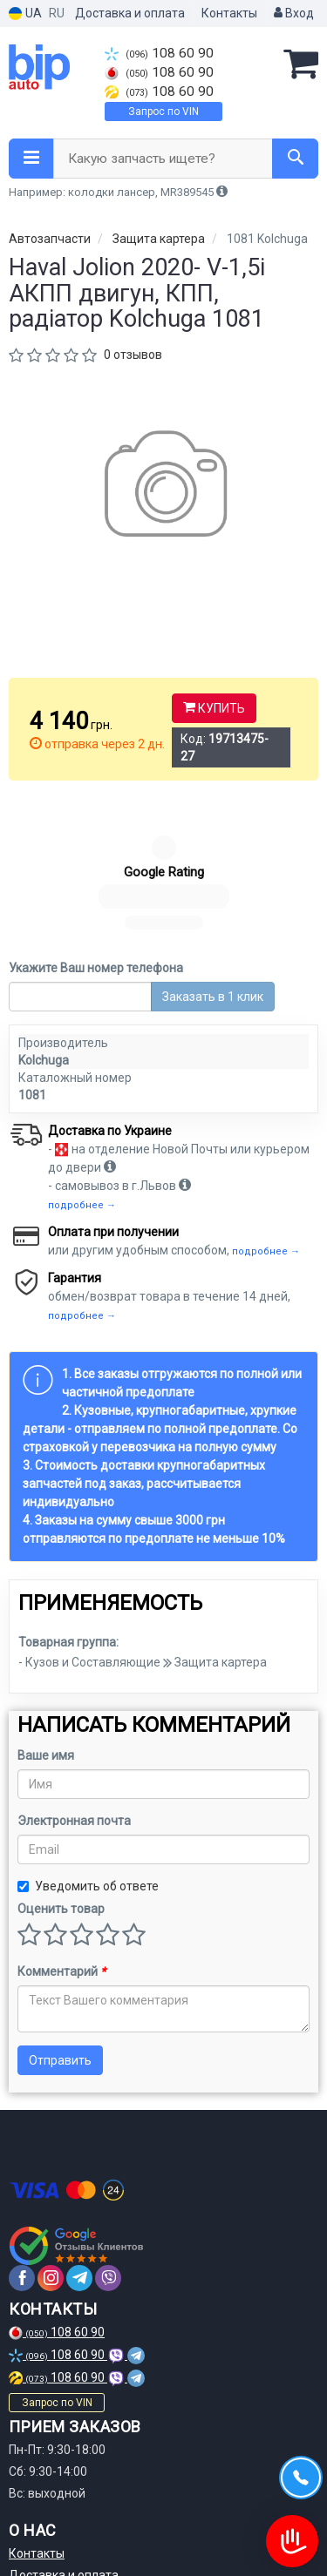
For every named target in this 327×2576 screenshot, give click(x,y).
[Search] (295, 159)
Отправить (60, 1923)
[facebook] (22, 2141)
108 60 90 (159, 53)
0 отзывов (133, 355)
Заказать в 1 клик (212, 860)
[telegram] (79, 2141)
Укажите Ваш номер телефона (96, 831)
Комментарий (61, 1835)
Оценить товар (61, 1772)
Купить (214, 708)
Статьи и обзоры (57, 2525)
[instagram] (50, 2141)
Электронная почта (74, 1684)
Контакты (229, 13)
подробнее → (82, 1068)
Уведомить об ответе (88, 1749)
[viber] (108, 2141)
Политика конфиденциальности (101, 2504)
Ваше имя (45, 1619)
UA (25, 13)
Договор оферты (57, 2482)
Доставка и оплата (130, 13)
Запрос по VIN (163, 111)
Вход (294, 13)
